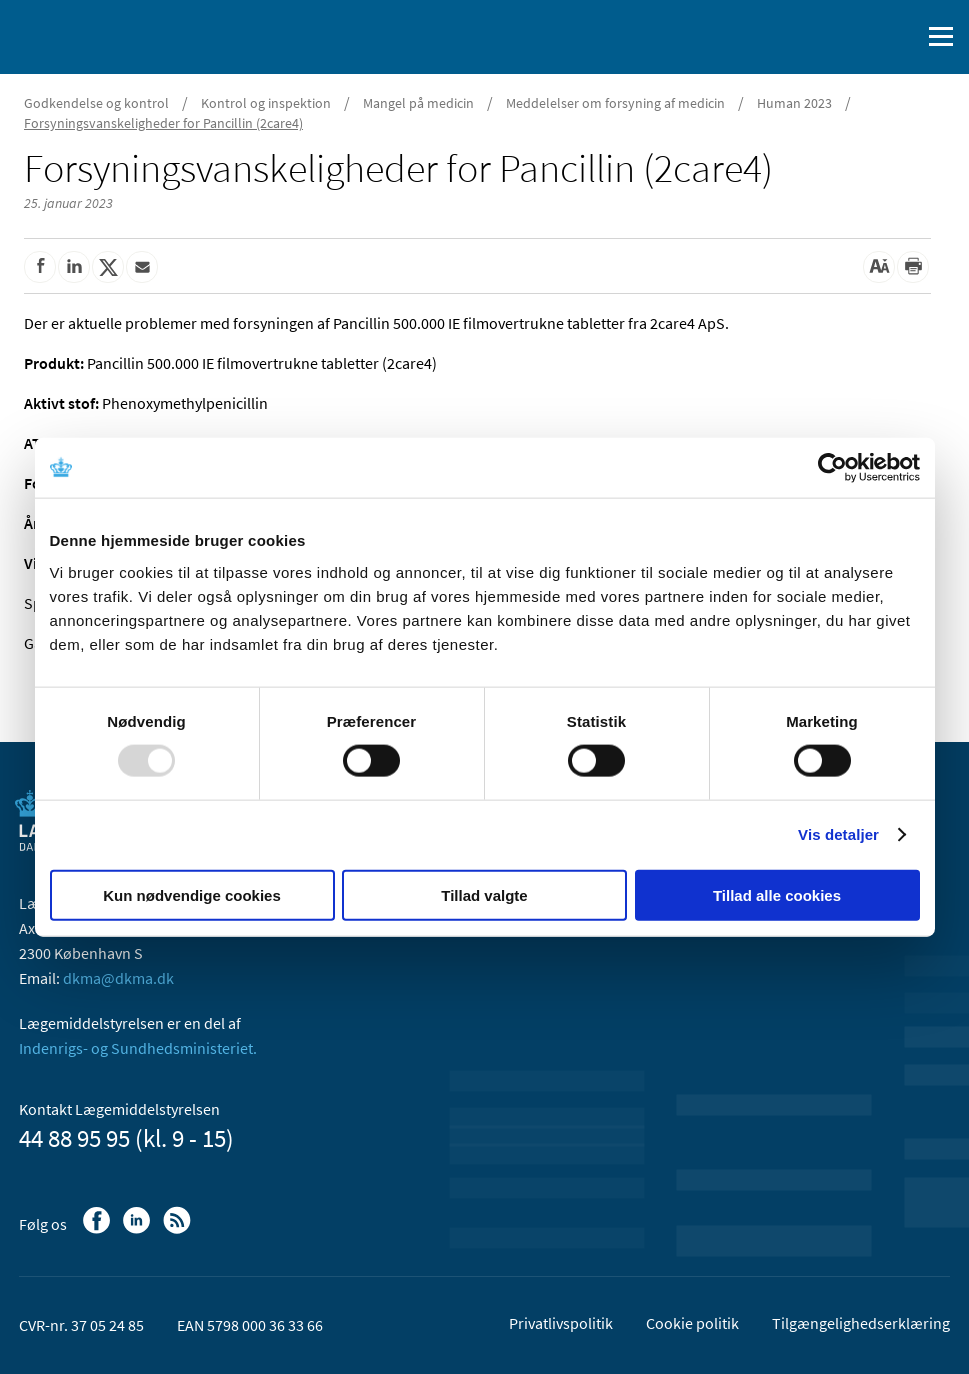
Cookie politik (692, 1323)
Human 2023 (794, 103)
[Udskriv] (913, 267)
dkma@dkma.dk (118, 978)
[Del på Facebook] (40, 267)
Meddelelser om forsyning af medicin (615, 103)
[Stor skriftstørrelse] (879, 267)
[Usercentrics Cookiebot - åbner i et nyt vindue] (832, 468)
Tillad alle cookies (777, 894)
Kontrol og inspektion (266, 103)
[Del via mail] (142, 267)
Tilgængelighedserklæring (861, 1323)
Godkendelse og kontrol (96, 103)
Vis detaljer (838, 834)
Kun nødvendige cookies (192, 894)
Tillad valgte (484, 894)
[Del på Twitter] (108, 267)
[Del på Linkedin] (74, 267)
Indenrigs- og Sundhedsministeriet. (138, 1048)
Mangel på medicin (418, 103)
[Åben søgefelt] (901, 37)
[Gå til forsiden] (100, 35)
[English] (854, 37)
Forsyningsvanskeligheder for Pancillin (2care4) (163, 123)
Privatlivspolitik (561, 1323)
